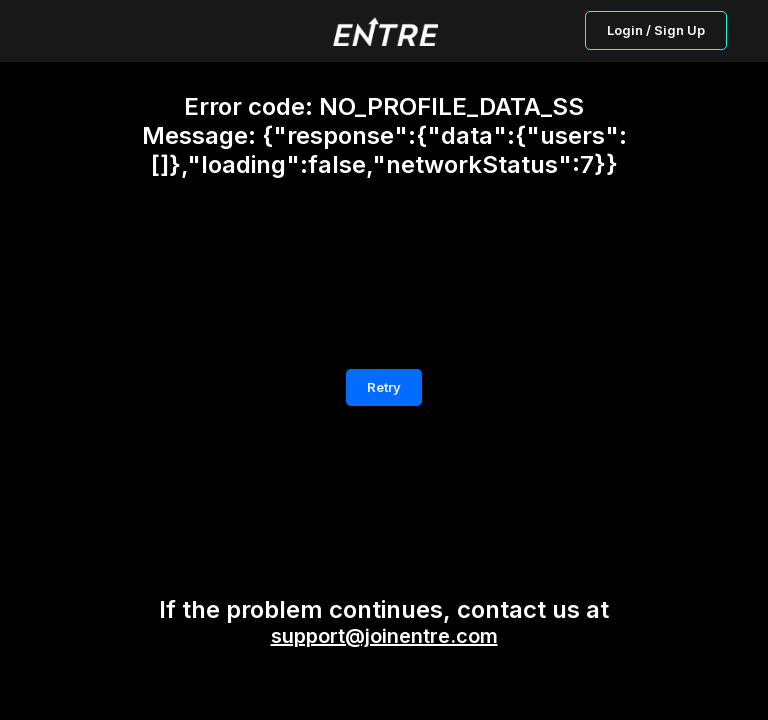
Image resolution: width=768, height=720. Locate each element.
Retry (384, 387)
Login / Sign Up (656, 30)
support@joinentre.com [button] (384, 636)
